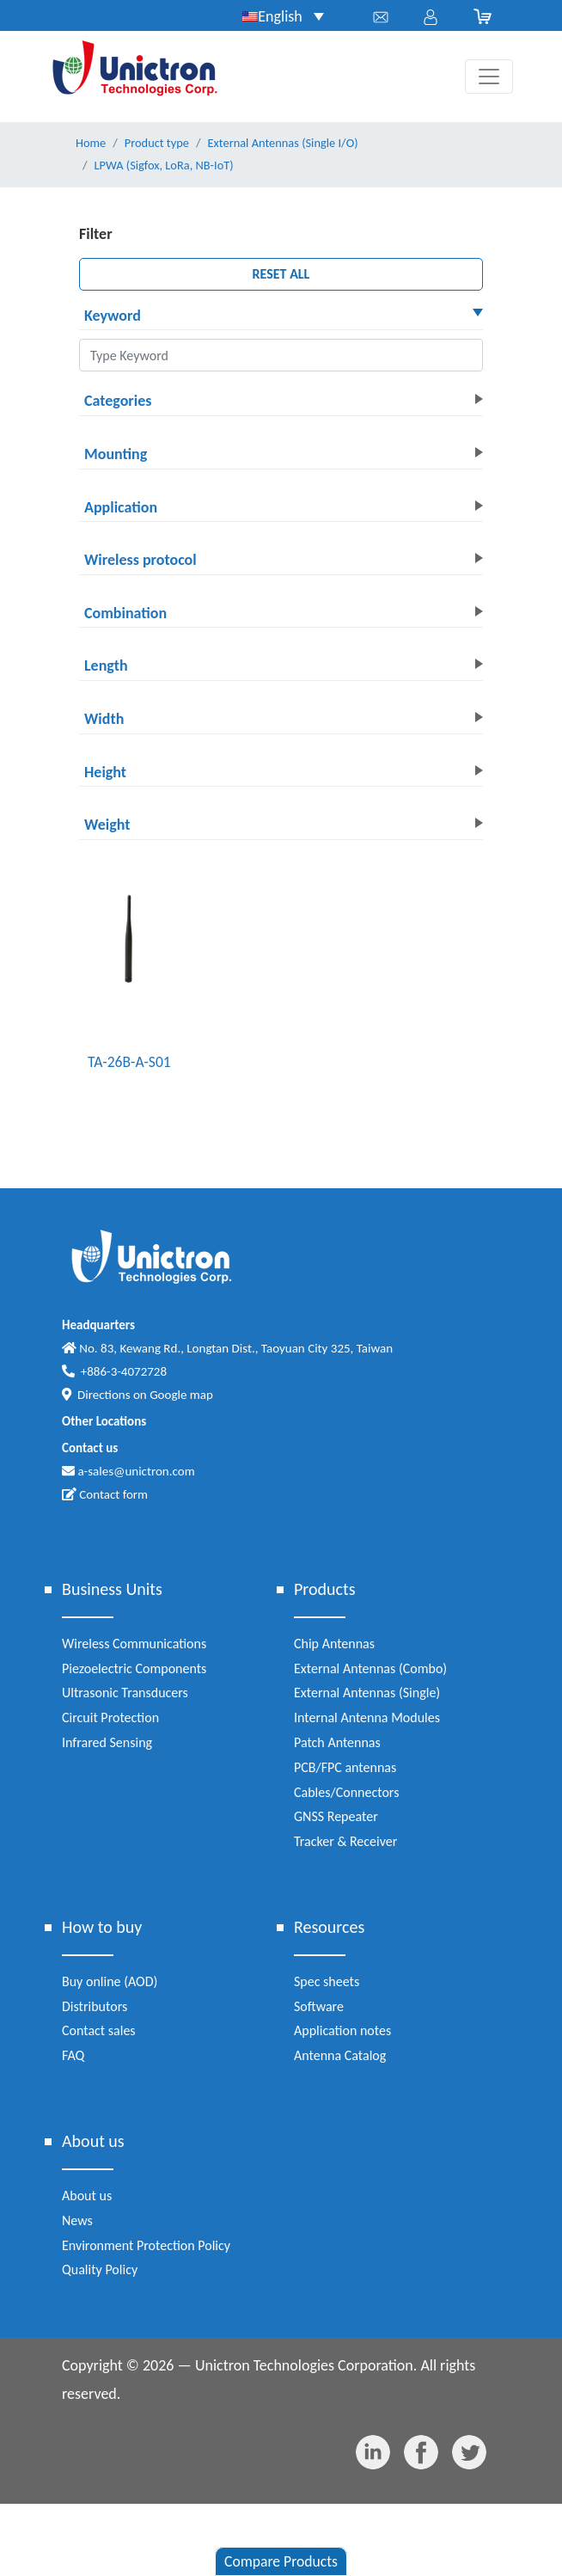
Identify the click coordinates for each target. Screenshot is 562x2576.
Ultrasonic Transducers (125, 1692)
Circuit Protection (110, 1717)
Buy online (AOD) (109, 1981)
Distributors (94, 2006)
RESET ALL (281, 274)
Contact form (105, 1494)
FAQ (73, 2055)
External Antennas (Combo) (370, 1668)
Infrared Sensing (107, 1742)
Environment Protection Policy (146, 2245)
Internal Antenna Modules (367, 1717)
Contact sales (99, 2030)
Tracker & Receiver (345, 1841)
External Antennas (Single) (367, 1692)
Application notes (342, 2030)
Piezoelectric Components (134, 1668)
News (77, 2220)
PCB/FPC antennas (345, 1767)
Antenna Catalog (340, 2055)
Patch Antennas (337, 1742)
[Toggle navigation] (489, 76)
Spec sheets (326, 1981)
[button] (281, 317)
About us (87, 2195)
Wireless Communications (134, 1643)
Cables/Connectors (346, 1792)
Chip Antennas (334, 1643)
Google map (181, 1394)
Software (319, 2006)
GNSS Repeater (336, 1816)
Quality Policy (99, 2269)
